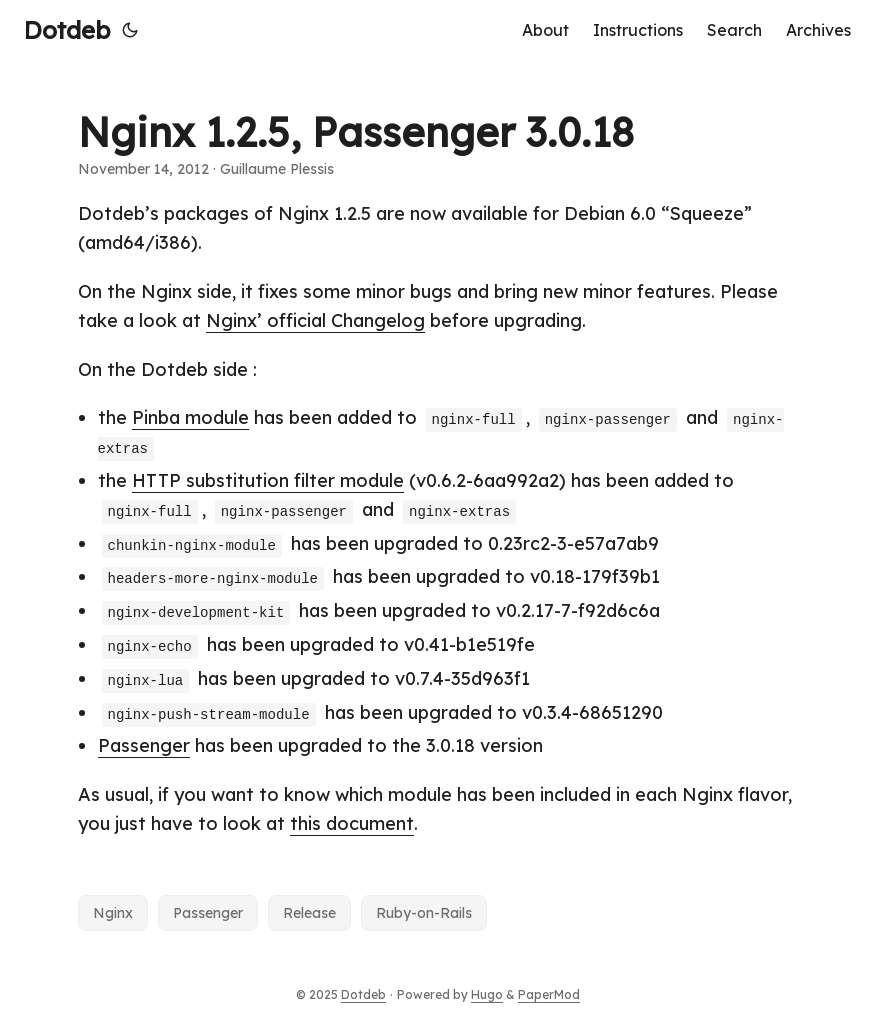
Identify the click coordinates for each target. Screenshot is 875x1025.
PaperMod (549, 994)
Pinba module (190, 417)
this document (352, 823)
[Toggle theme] (130, 30)
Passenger (144, 745)
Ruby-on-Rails (424, 913)
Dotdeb (67, 30)
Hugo (487, 994)
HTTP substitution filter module (268, 480)
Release (309, 913)
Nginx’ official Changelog (315, 320)
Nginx (113, 913)
